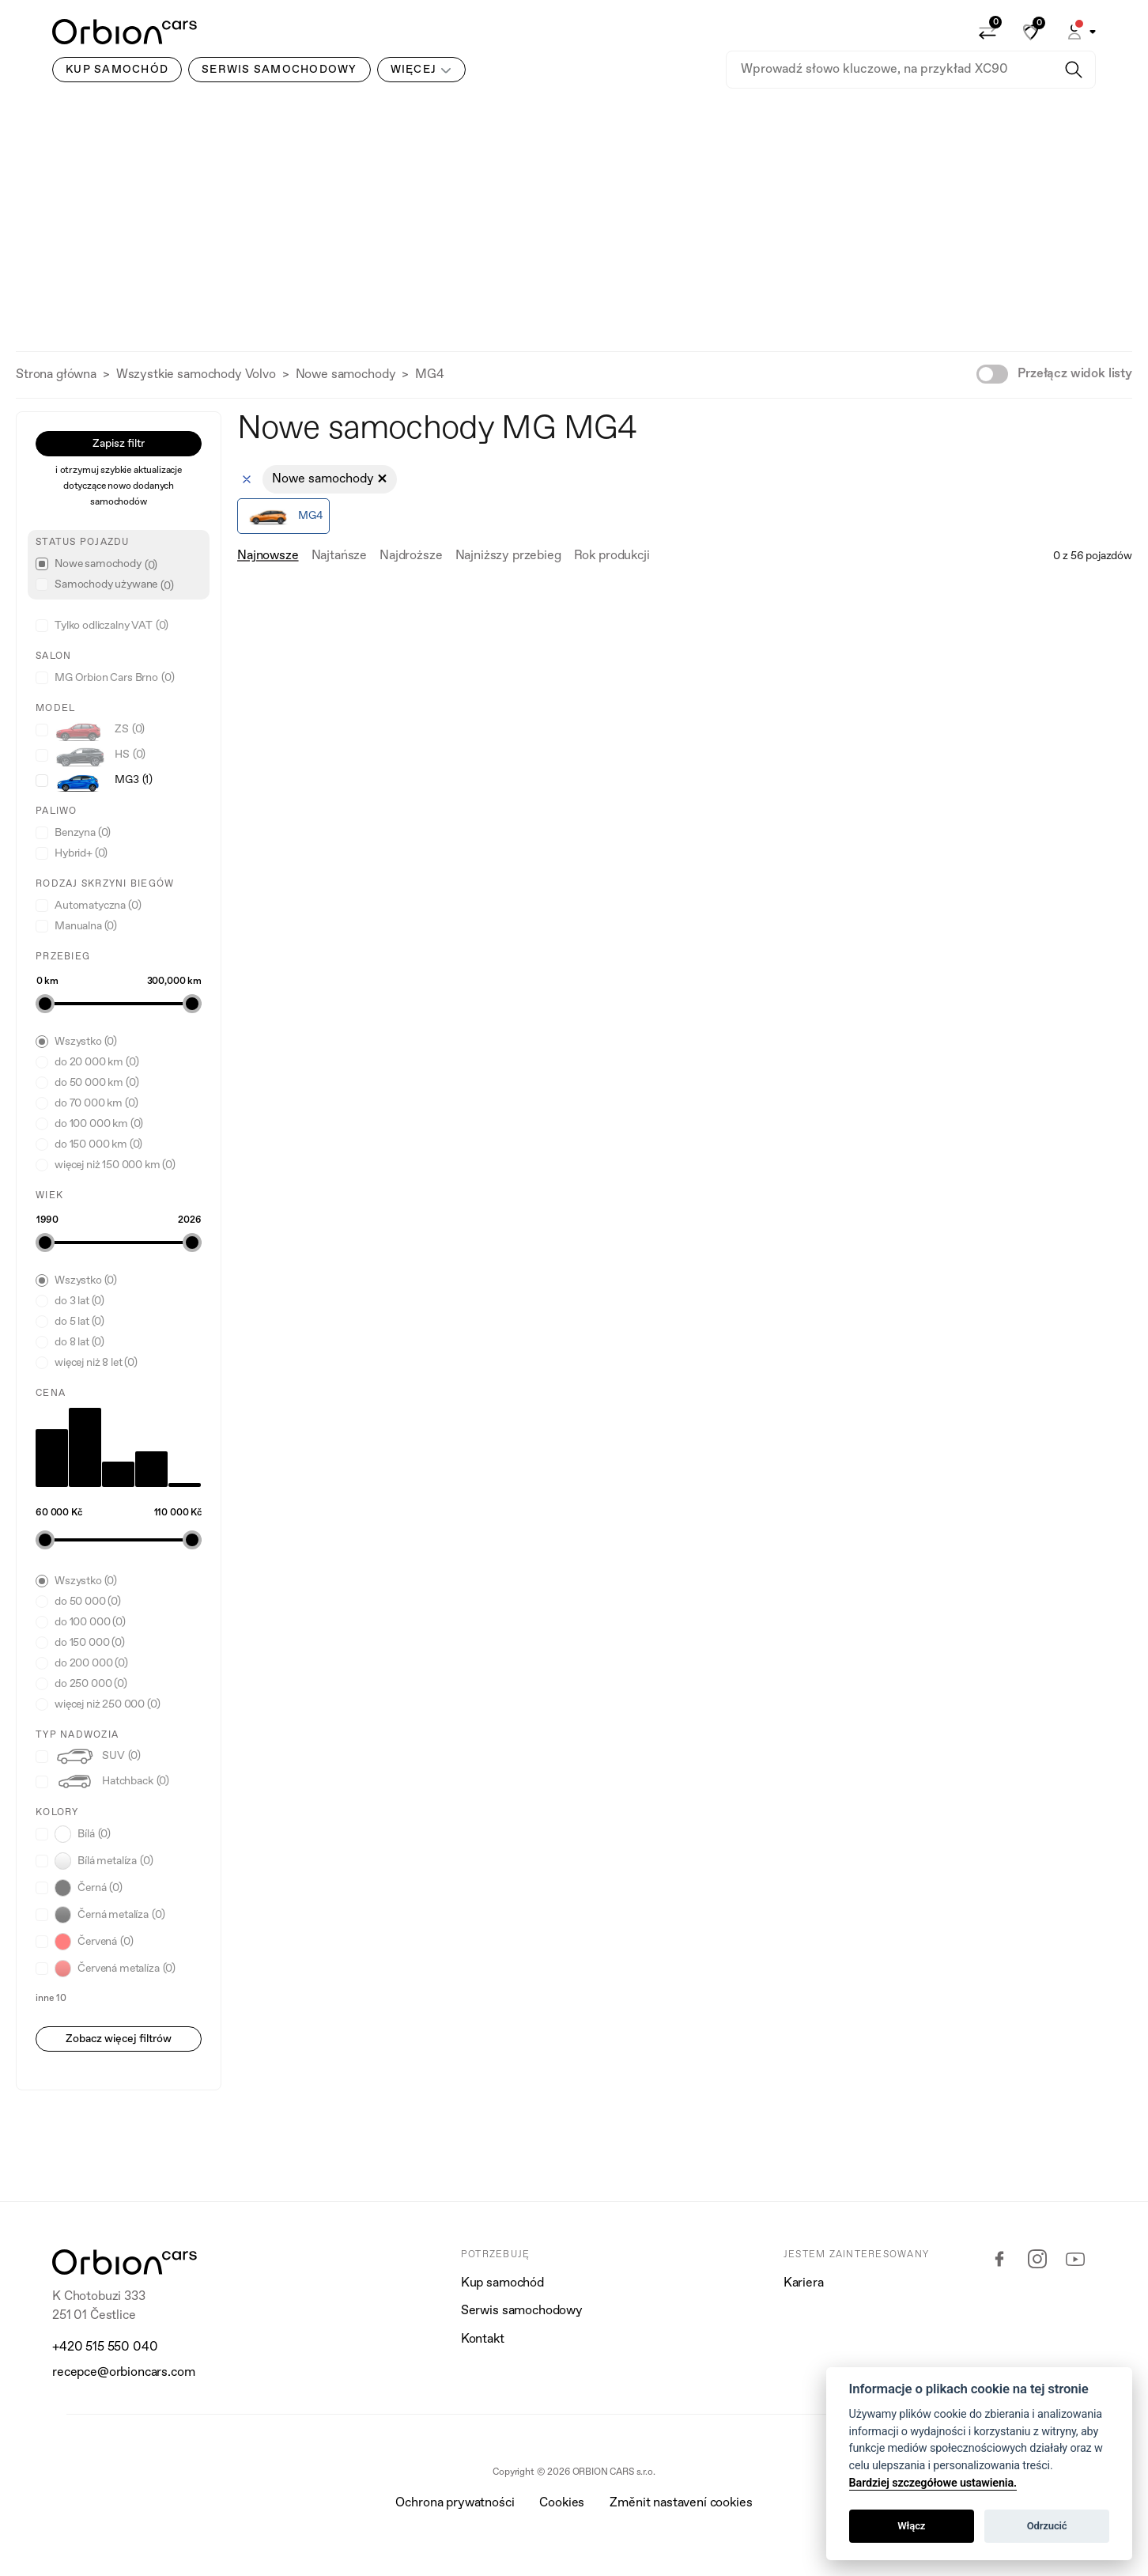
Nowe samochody (346, 375)
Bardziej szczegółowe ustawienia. (933, 2483)
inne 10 (51, 1998)
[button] (1080, 31)
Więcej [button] (414, 69)
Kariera (804, 2283)
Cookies (561, 2503)
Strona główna (56, 375)
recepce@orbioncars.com (123, 2372)
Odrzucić (1047, 2526)
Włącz (911, 2526)
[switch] (992, 374)
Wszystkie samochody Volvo (196, 375)
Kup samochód (502, 2283)
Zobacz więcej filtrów (119, 2039)
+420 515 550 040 (104, 2347)
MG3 (104, 780)
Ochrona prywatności (454, 2503)
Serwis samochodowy (522, 2311)
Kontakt (482, 2339)
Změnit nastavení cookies (681, 2503)
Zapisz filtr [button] (119, 443)
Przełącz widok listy (1075, 374)
